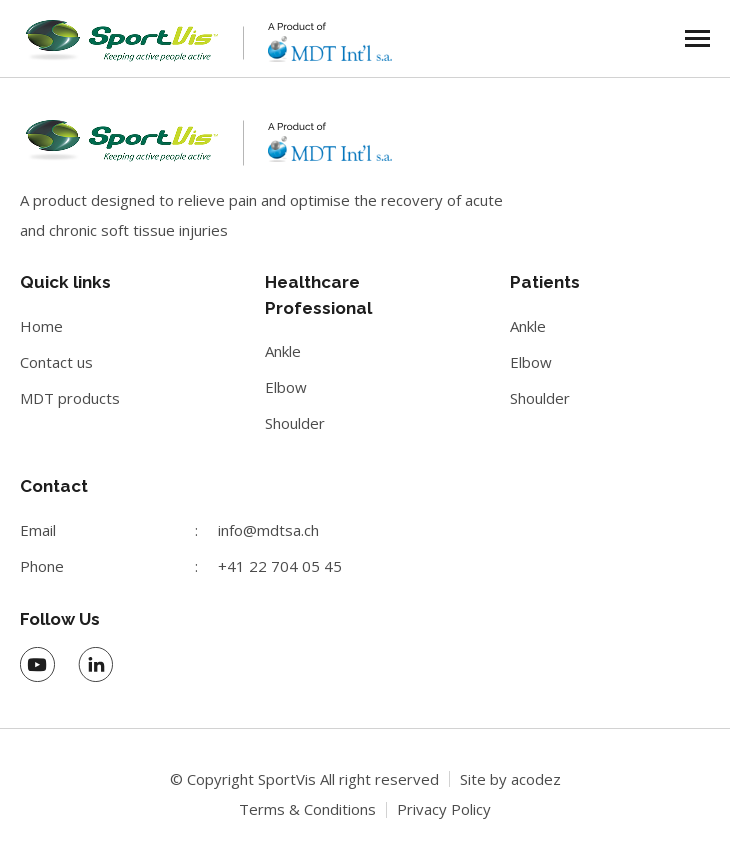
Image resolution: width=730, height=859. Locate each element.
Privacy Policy (444, 809)
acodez (536, 779)
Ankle (283, 351)
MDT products (70, 398)
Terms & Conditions (307, 809)
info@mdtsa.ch (268, 530)
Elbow (286, 387)
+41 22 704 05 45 (280, 566)
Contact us (56, 362)
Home (41, 326)
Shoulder (295, 423)
